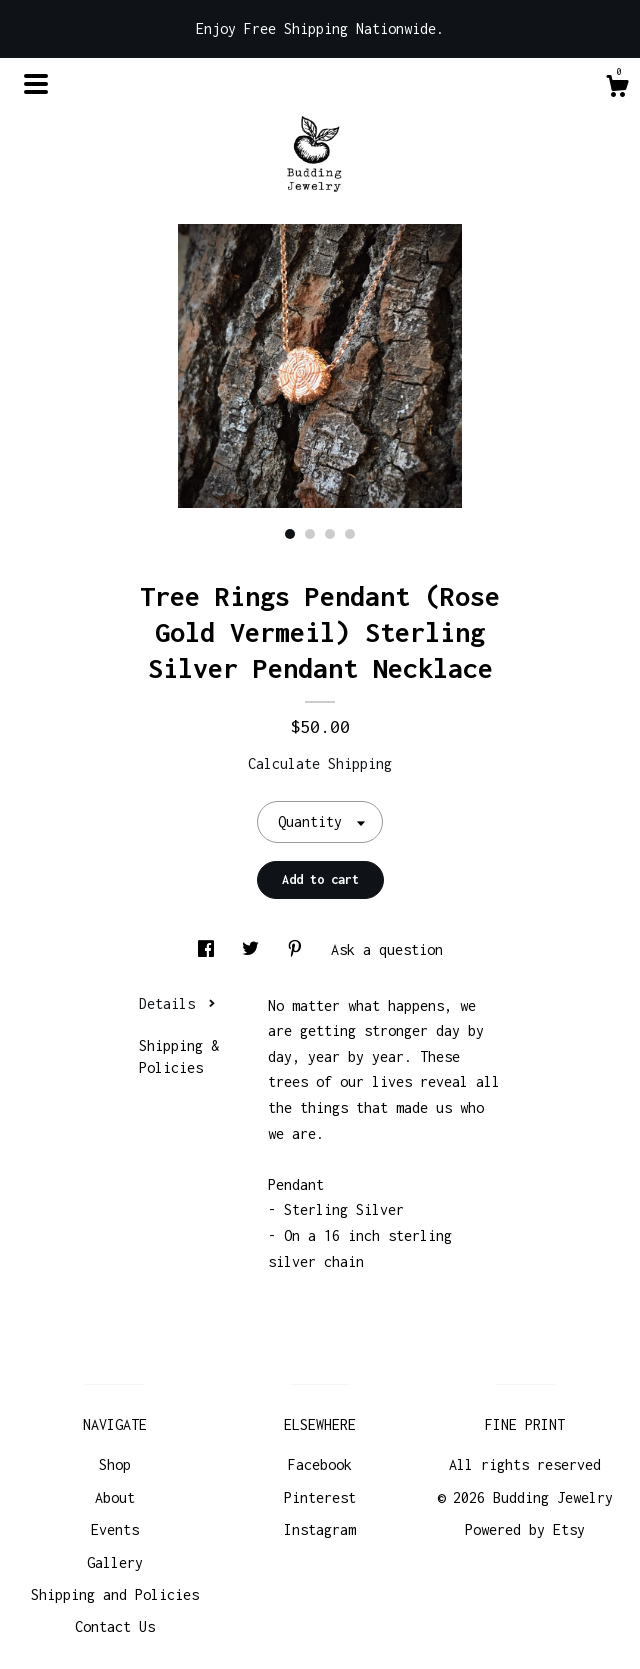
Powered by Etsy (525, 1529)
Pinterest (320, 1497)
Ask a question (387, 949)
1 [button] (290, 534)
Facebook (320, 1464)
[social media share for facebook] (210, 949)
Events (115, 1529)
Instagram (320, 1529)
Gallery (115, 1562)
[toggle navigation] (36, 84)
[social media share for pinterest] (299, 949)
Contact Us (115, 1626)
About (115, 1497)
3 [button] (330, 534)
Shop (115, 1464)
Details (177, 1003)
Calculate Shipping (320, 763)
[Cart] (617, 89)
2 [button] (310, 534)
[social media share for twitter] (254, 949)
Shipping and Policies (115, 1594)
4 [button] (350, 534)
